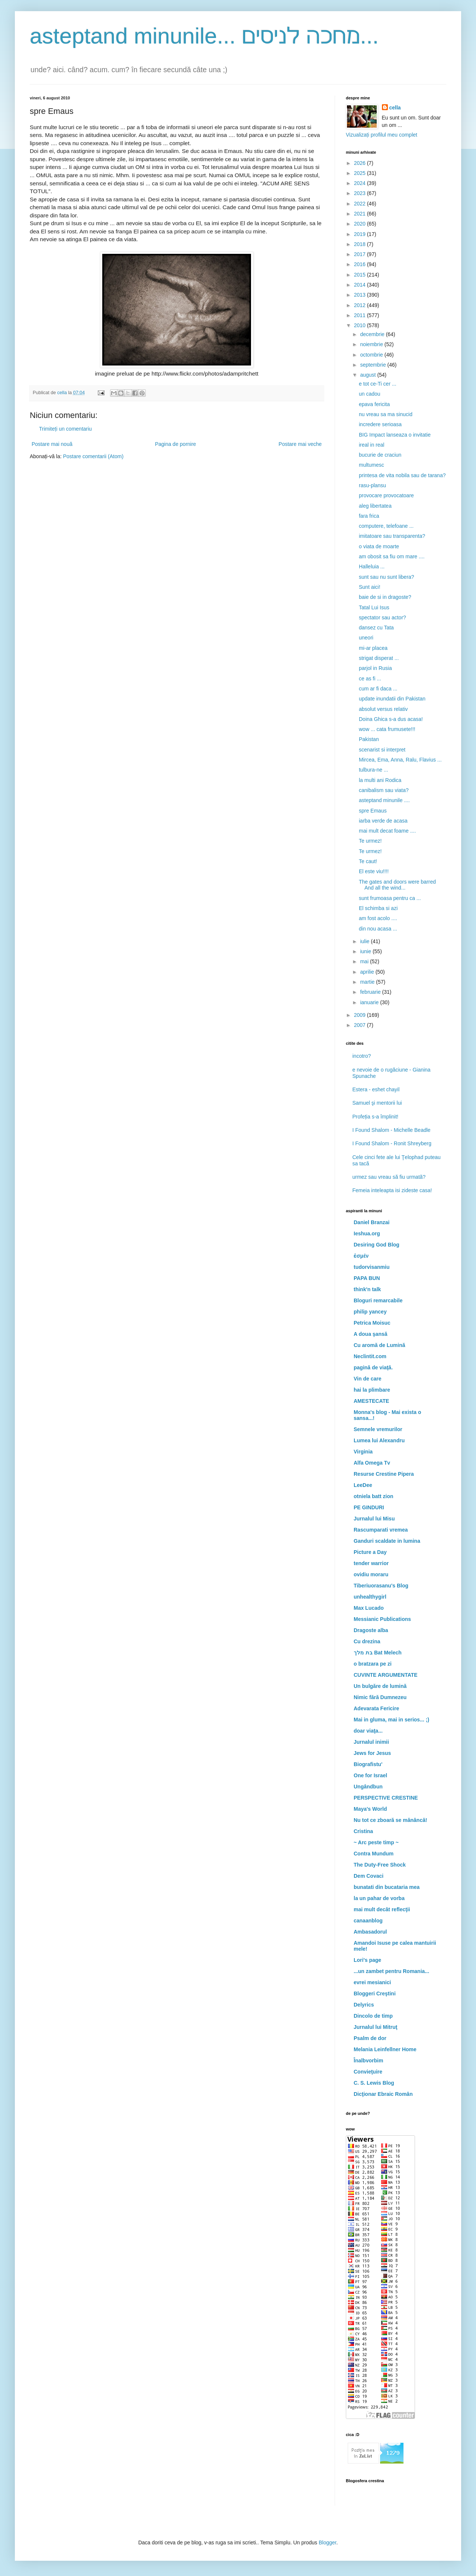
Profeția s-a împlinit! (376, 1117)
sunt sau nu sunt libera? (386, 577)
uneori (366, 638)
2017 (360, 254)
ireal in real (371, 445)
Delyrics (364, 2005)
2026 (360, 163)
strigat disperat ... (379, 658)
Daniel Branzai (371, 1222)
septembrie (373, 365)
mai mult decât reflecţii (382, 1909)
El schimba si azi (378, 908)
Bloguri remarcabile (378, 1300)
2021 (360, 214)
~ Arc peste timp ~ (376, 1842)
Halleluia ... (372, 566)
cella (395, 108)
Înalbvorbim (368, 2060)
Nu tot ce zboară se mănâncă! (390, 1820)
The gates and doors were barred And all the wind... (397, 885)
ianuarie (370, 1002)
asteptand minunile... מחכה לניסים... (204, 35)
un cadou (369, 394)
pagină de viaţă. (373, 1367)
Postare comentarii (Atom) (93, 456)
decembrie (373, 334)
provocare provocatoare (386, 495)
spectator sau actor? (382, 617)
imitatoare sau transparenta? (392, 536)
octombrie (372, 355)
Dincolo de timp (373, 2016)
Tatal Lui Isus (374, 607)
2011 (360, 315)
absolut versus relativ (383, 709)
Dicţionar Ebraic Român (383, 2094)
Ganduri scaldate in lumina (387, 1541)
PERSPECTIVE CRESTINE (386, 1798)
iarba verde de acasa (383, 821)
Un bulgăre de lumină (380, 1686)
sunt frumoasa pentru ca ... (390, 898)
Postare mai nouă (52, 444)
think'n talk (367, 1289)
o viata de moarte (379, 546)
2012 (360, 305)
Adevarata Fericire (376, 1708)
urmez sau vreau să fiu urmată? (389, 1177)
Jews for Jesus (372, 1753)
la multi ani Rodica (380, 780)
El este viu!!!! (374, 871)
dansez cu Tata (376, 628)
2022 (360, 204)
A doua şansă (370, 1334)
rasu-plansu (372, 485)
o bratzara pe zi (373, 1664)
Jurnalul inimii (371, 1742)
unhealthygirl (370, 1597)
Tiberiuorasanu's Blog (381, 1586)
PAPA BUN (367, 1278)
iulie (365, 941)
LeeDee (363, 1485)
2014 (360, 285)
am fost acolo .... (378, 918)
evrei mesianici (372, 1982)
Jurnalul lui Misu (374, 1519)
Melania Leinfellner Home (385, 2049)
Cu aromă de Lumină (379, 1345)
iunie (366, 951)
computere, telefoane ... (386, 526)
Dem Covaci (368, 1876)
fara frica (369, 516)
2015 (360, 275)
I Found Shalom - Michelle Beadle (392, 1130)
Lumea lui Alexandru (379, 1440)
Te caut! (368, 861)
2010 (360, 325)
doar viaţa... (368, 1731)
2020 (360, 224)
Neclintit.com (370, 1356)
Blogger (327, 2542)
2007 (360, 1025)
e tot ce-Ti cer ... (377, 384)
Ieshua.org (367, 1233)
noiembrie (372, 344)
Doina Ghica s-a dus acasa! (391, 719)
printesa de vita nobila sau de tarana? (402, 475)
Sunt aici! (369, 587)
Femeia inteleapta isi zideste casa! (392, 1190)
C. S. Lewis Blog (374, 2083)
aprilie (367, 972)
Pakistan (369, 739)
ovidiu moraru (371, 1574)
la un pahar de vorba (379, 1898)
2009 (360, 1015)
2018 (360, 244)
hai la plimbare (372, 1390)
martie (368, 982)
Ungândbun (368, 1787)
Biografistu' (368, 1764)
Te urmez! (370, 841)
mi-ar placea (373, 648)
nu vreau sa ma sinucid (385, 414)
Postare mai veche (300, 444)
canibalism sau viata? (384, 790)
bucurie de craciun (380, 455)
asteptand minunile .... (384, 800)
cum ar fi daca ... (378, 689)
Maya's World (370, 1809)
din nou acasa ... (378, 929)
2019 (360, 234)
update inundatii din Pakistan (392, 699)
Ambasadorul (370, 1932)
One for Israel (370, 1775)
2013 (360, 295)
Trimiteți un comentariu (65, 429)
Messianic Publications (382, 1619)
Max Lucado (369, 1608)
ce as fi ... (370, 678)
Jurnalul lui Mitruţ (375, 2027)
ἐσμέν (361, 1256)
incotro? (362, 1056)
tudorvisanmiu (371, 1267)
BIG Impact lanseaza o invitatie (395, 435)
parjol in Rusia (375, 668)
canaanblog (368, 1921)
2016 (360, 264)
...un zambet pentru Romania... (391, 1971)
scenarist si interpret (382, 750)
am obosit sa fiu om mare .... (392, 556)
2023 (360, 193)
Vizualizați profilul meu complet (381, 135)
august (368, 375)
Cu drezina (367, 1641)
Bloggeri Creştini (375, 1993)
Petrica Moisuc (372, 1323)
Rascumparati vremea (381, 1530)
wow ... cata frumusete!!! (387, 729)
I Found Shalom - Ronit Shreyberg (392, 1143)
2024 (360, 183)
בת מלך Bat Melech (378, 1653)
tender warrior (371, 1563)
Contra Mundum (373, 1854)
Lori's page (367, 1960)
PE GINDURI (369, 1507)
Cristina (363, 1831)
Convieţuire (368, 2072)
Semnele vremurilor (378, 1429)
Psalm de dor (370, 2038)
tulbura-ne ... (373, 770)
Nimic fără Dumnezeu (380, 1697)
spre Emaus (373, 811)
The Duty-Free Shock (380, 1865)
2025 (360, 173)
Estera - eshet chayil (376, 1089)
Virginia (363, 1452)
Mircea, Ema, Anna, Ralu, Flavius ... (400, 760)
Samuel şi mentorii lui (377, 1103)
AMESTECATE (371, 1401)
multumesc (371, 465)
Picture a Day (370, 1552)
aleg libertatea (375, 506)
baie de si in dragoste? (385, 597)
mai (365, 961)
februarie (371, 992)
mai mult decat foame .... (387, 831)
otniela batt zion (373, 1496)
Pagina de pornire (175, 444)
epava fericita (374, 404)
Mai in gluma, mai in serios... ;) (391, 1720)
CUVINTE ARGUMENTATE (386, 1675)
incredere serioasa (380, 424)
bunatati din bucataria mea (386, 1887)
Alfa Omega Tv (372, 1463)
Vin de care (367, 1379)
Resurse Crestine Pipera (384, 1474)
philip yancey (370, 1312)
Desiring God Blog (376, 1245)
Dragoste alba (371, 1630)
